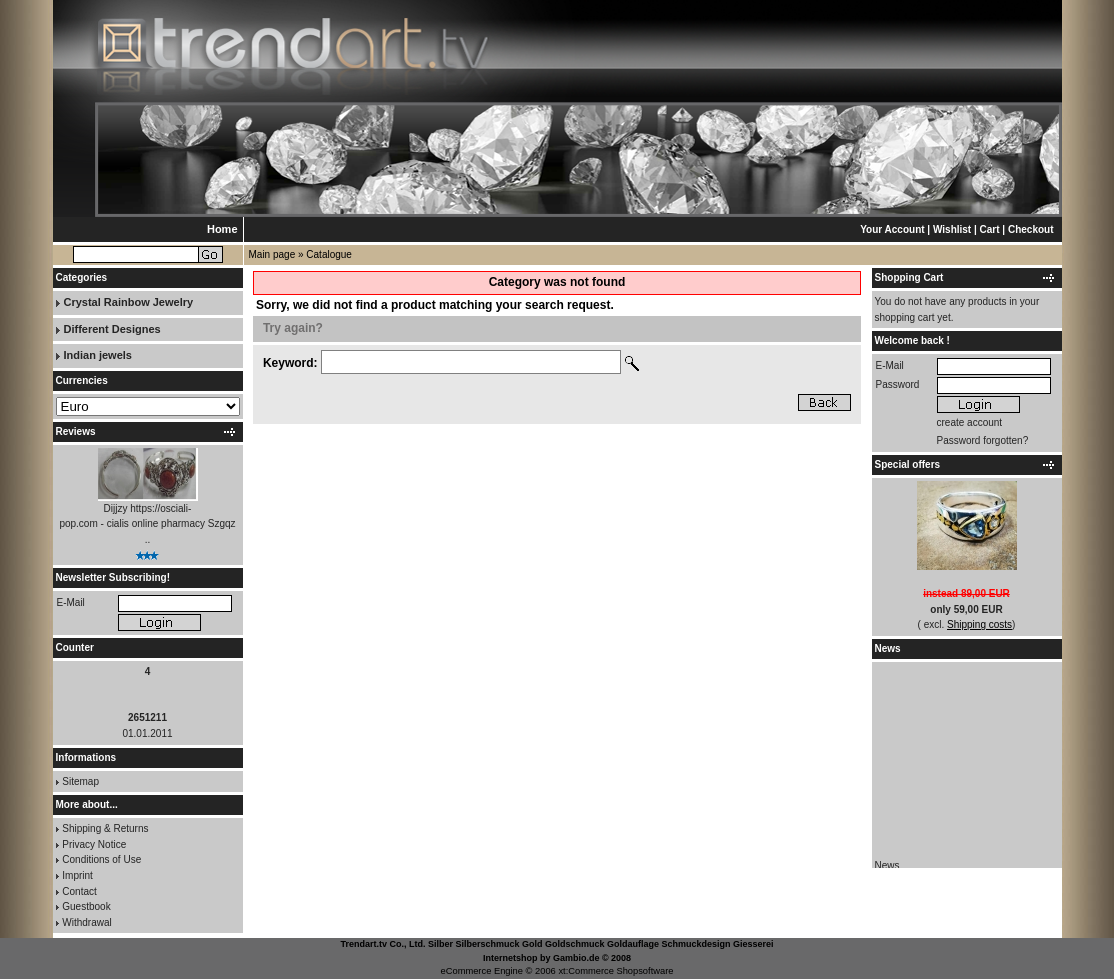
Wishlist (952, 229)
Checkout (1031, 229)
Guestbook (86, 906)
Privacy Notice (94, 844)
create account (970, 422)
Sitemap (80, 781)
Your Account (892, 229)
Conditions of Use (101, 859)
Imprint (77, 875)
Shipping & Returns (105, 828)
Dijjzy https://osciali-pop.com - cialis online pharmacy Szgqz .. (147, 524)
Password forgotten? (983, 440)
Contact (79, 891)
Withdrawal (86, 922)
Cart (990, 229)
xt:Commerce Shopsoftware (615, 971)
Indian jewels (98, 355)
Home (222, 229)
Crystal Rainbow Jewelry (129, 302)
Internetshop (510, 958)
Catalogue (329, 254)
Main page (272, 254)
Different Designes (112, 329)
